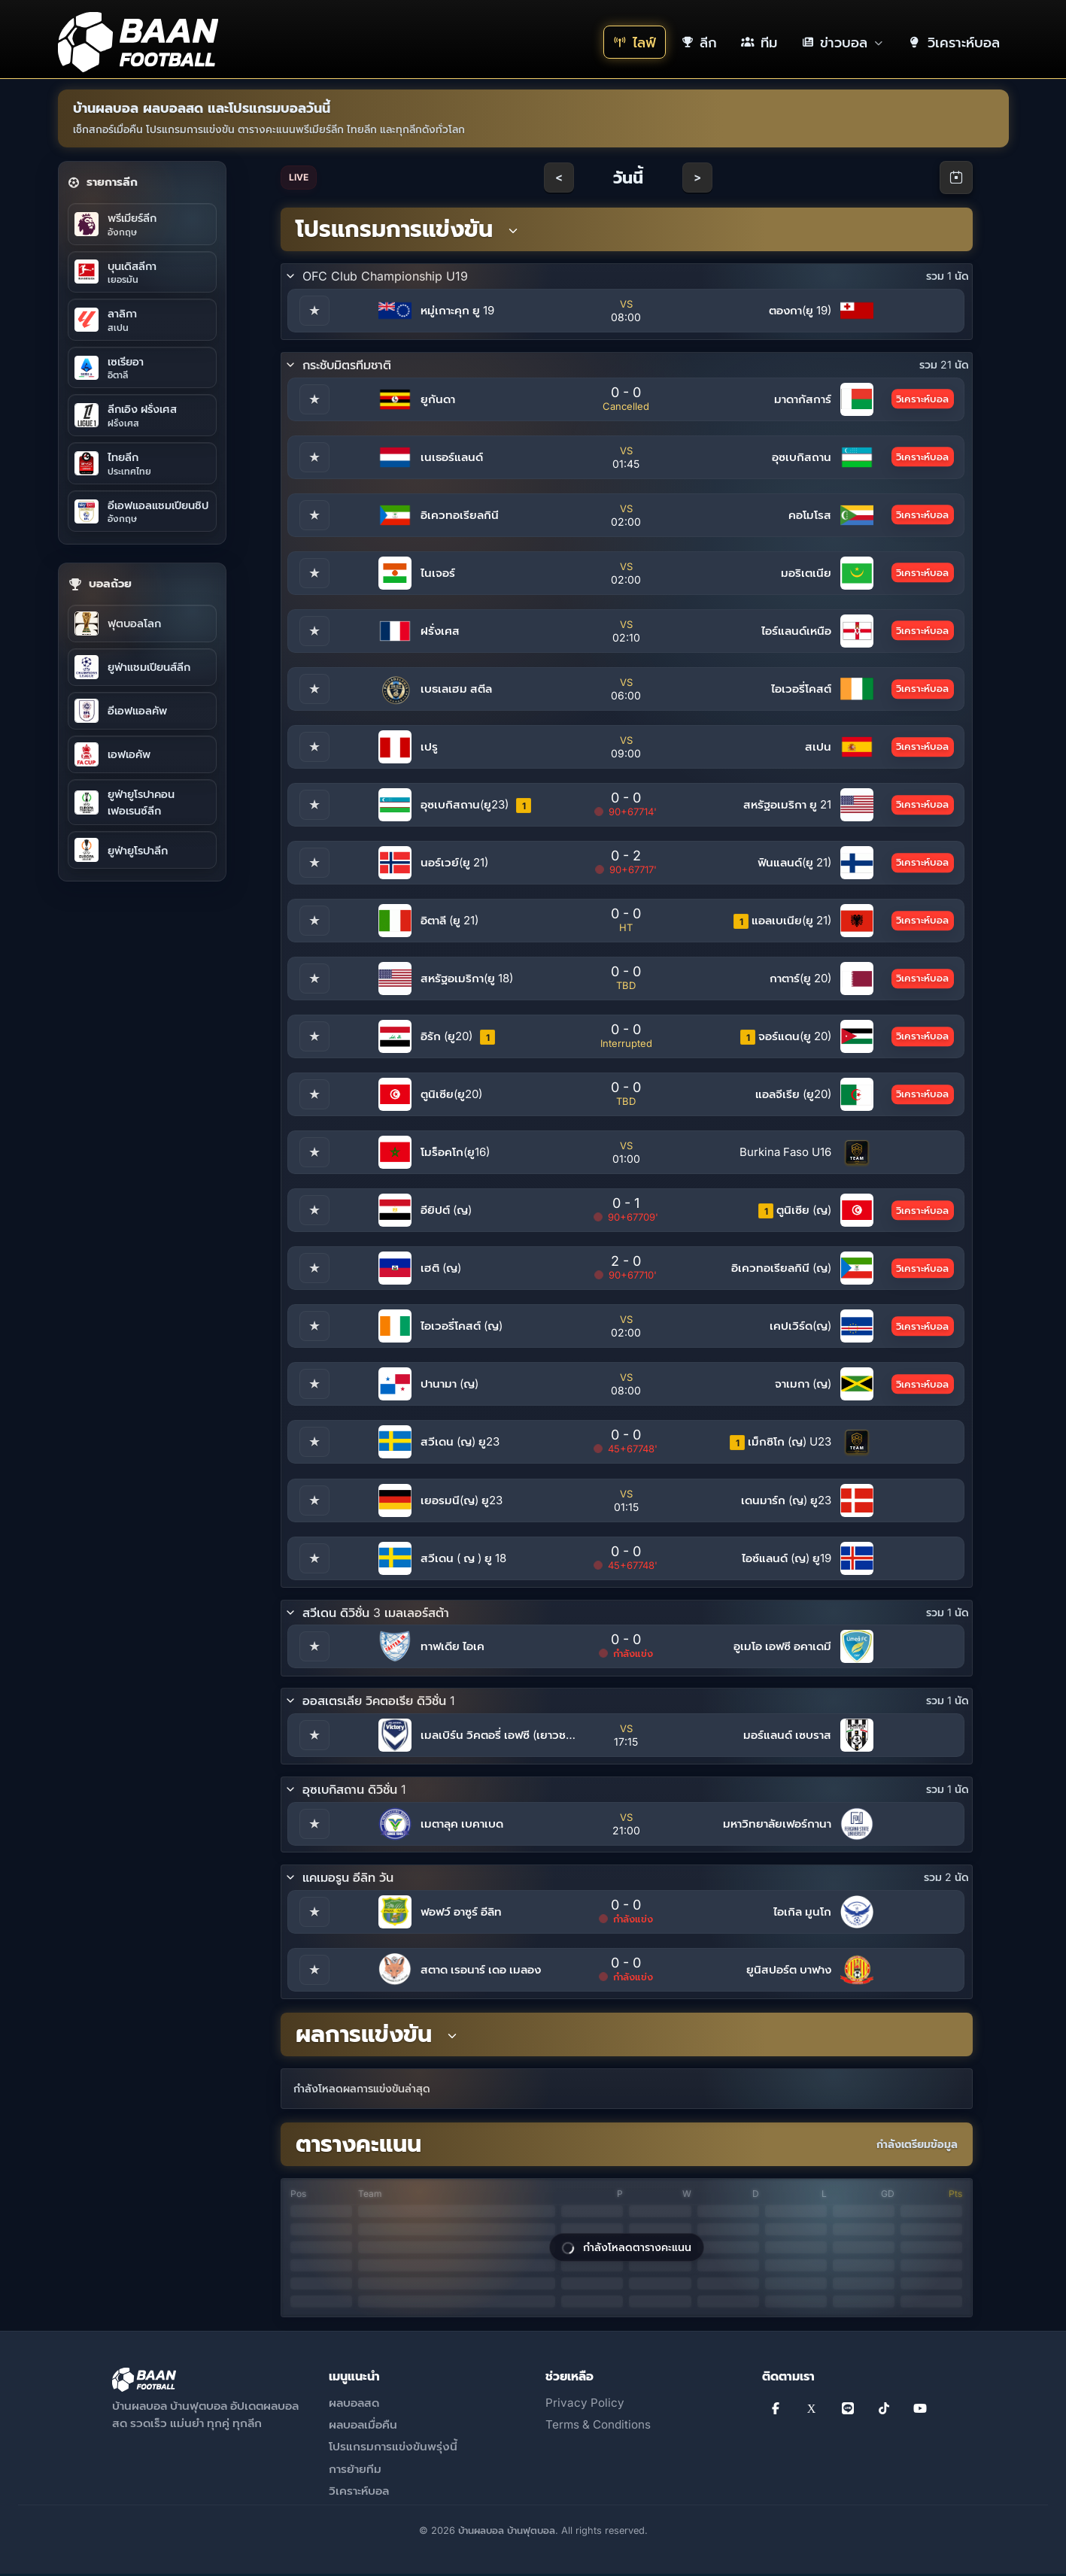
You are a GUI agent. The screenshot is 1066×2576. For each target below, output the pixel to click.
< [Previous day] (559, 177)
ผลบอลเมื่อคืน (363, 2427)
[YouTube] (920, 2410)
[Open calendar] (956, 177)
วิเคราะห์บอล (359, 2493)
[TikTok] (883, 2410)
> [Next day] (697, 177)
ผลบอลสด (354, 2405)
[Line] (847, 2410)
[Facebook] (775, 2410)
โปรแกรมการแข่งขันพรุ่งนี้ (393, 2448)
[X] (811, 2410)
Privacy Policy (584, 2405)
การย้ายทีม (355, 2470)
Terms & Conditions (598, 2427)
